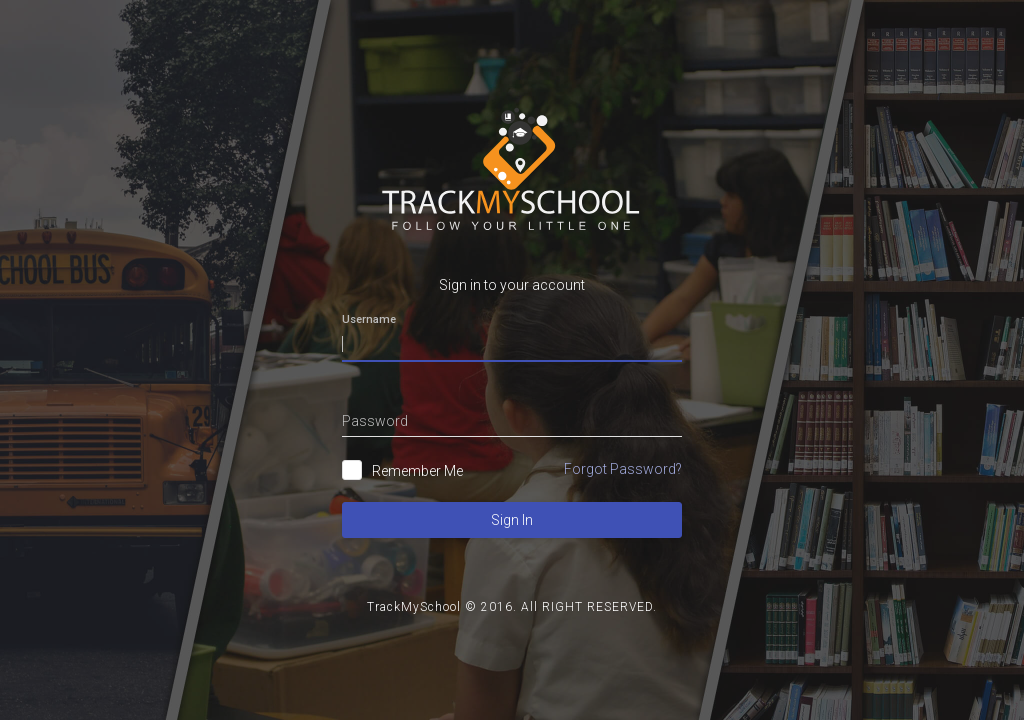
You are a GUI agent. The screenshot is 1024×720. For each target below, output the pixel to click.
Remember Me (417, 471)
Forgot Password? (623, 469)
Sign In (512, 520)
